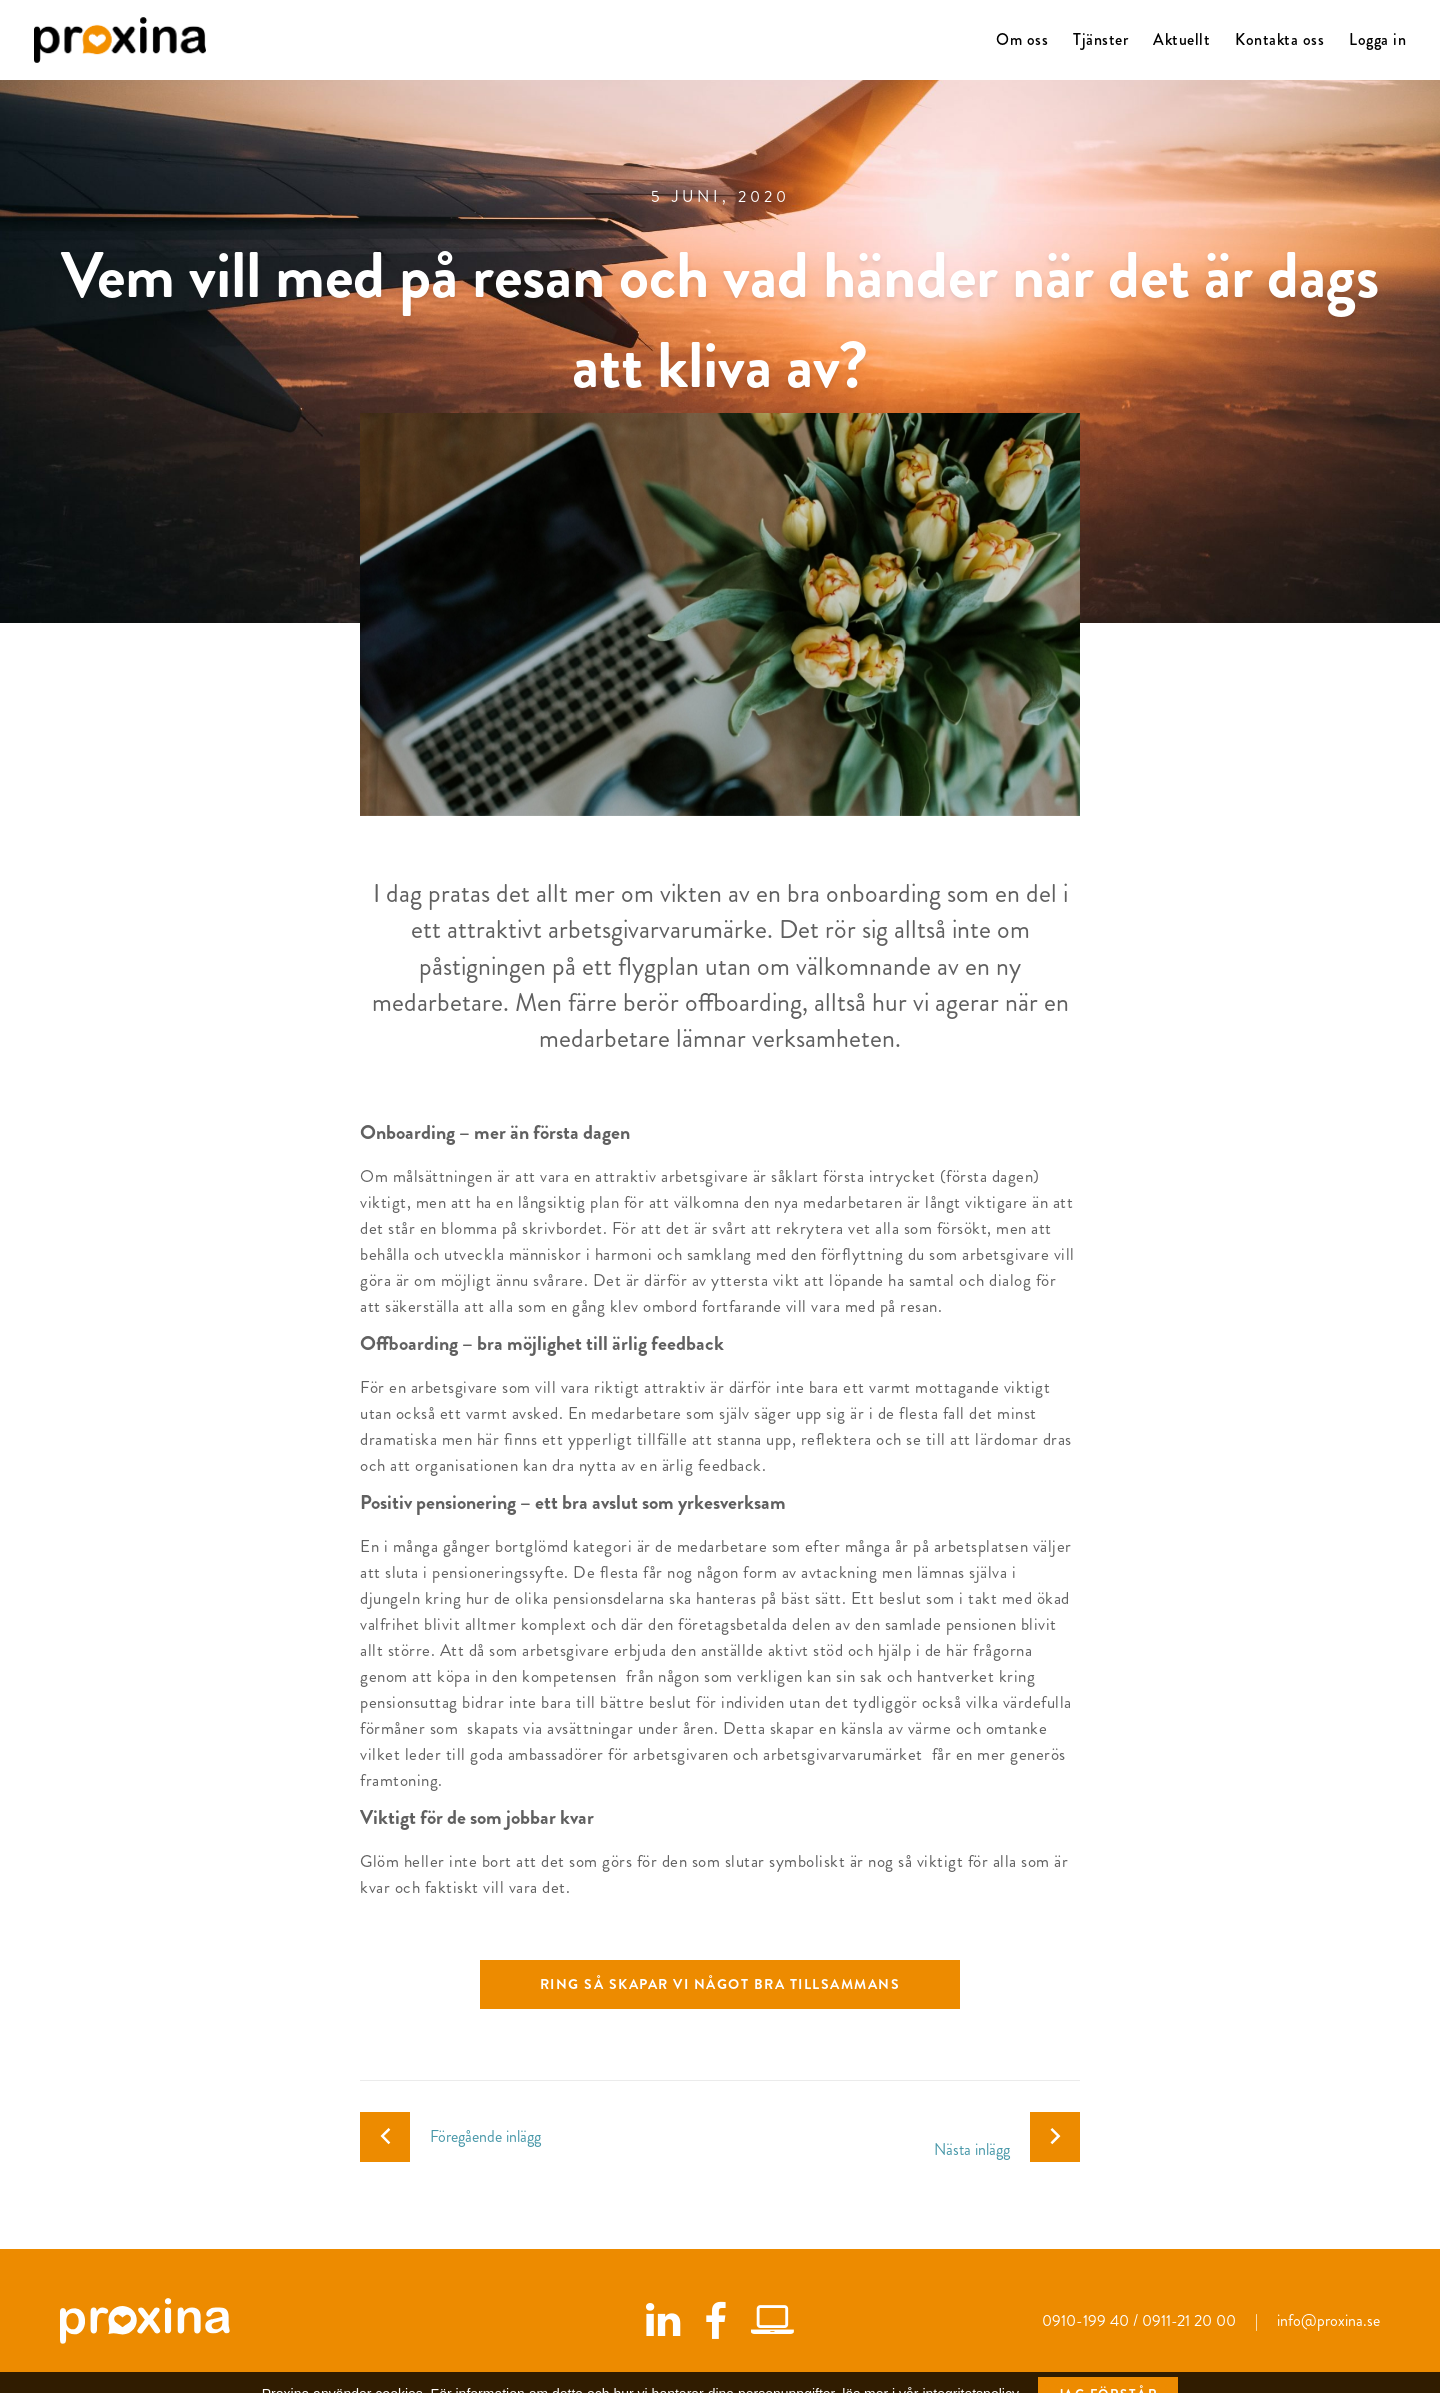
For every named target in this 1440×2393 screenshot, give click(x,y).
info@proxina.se (1328, 2320)
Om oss (1022, 39)
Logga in (1377, 39)
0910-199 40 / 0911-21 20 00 (1141, 2320)
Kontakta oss (1279, 39)
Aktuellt (1181, 39)
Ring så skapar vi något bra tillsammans (720, 1984)
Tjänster (1100, 39)
